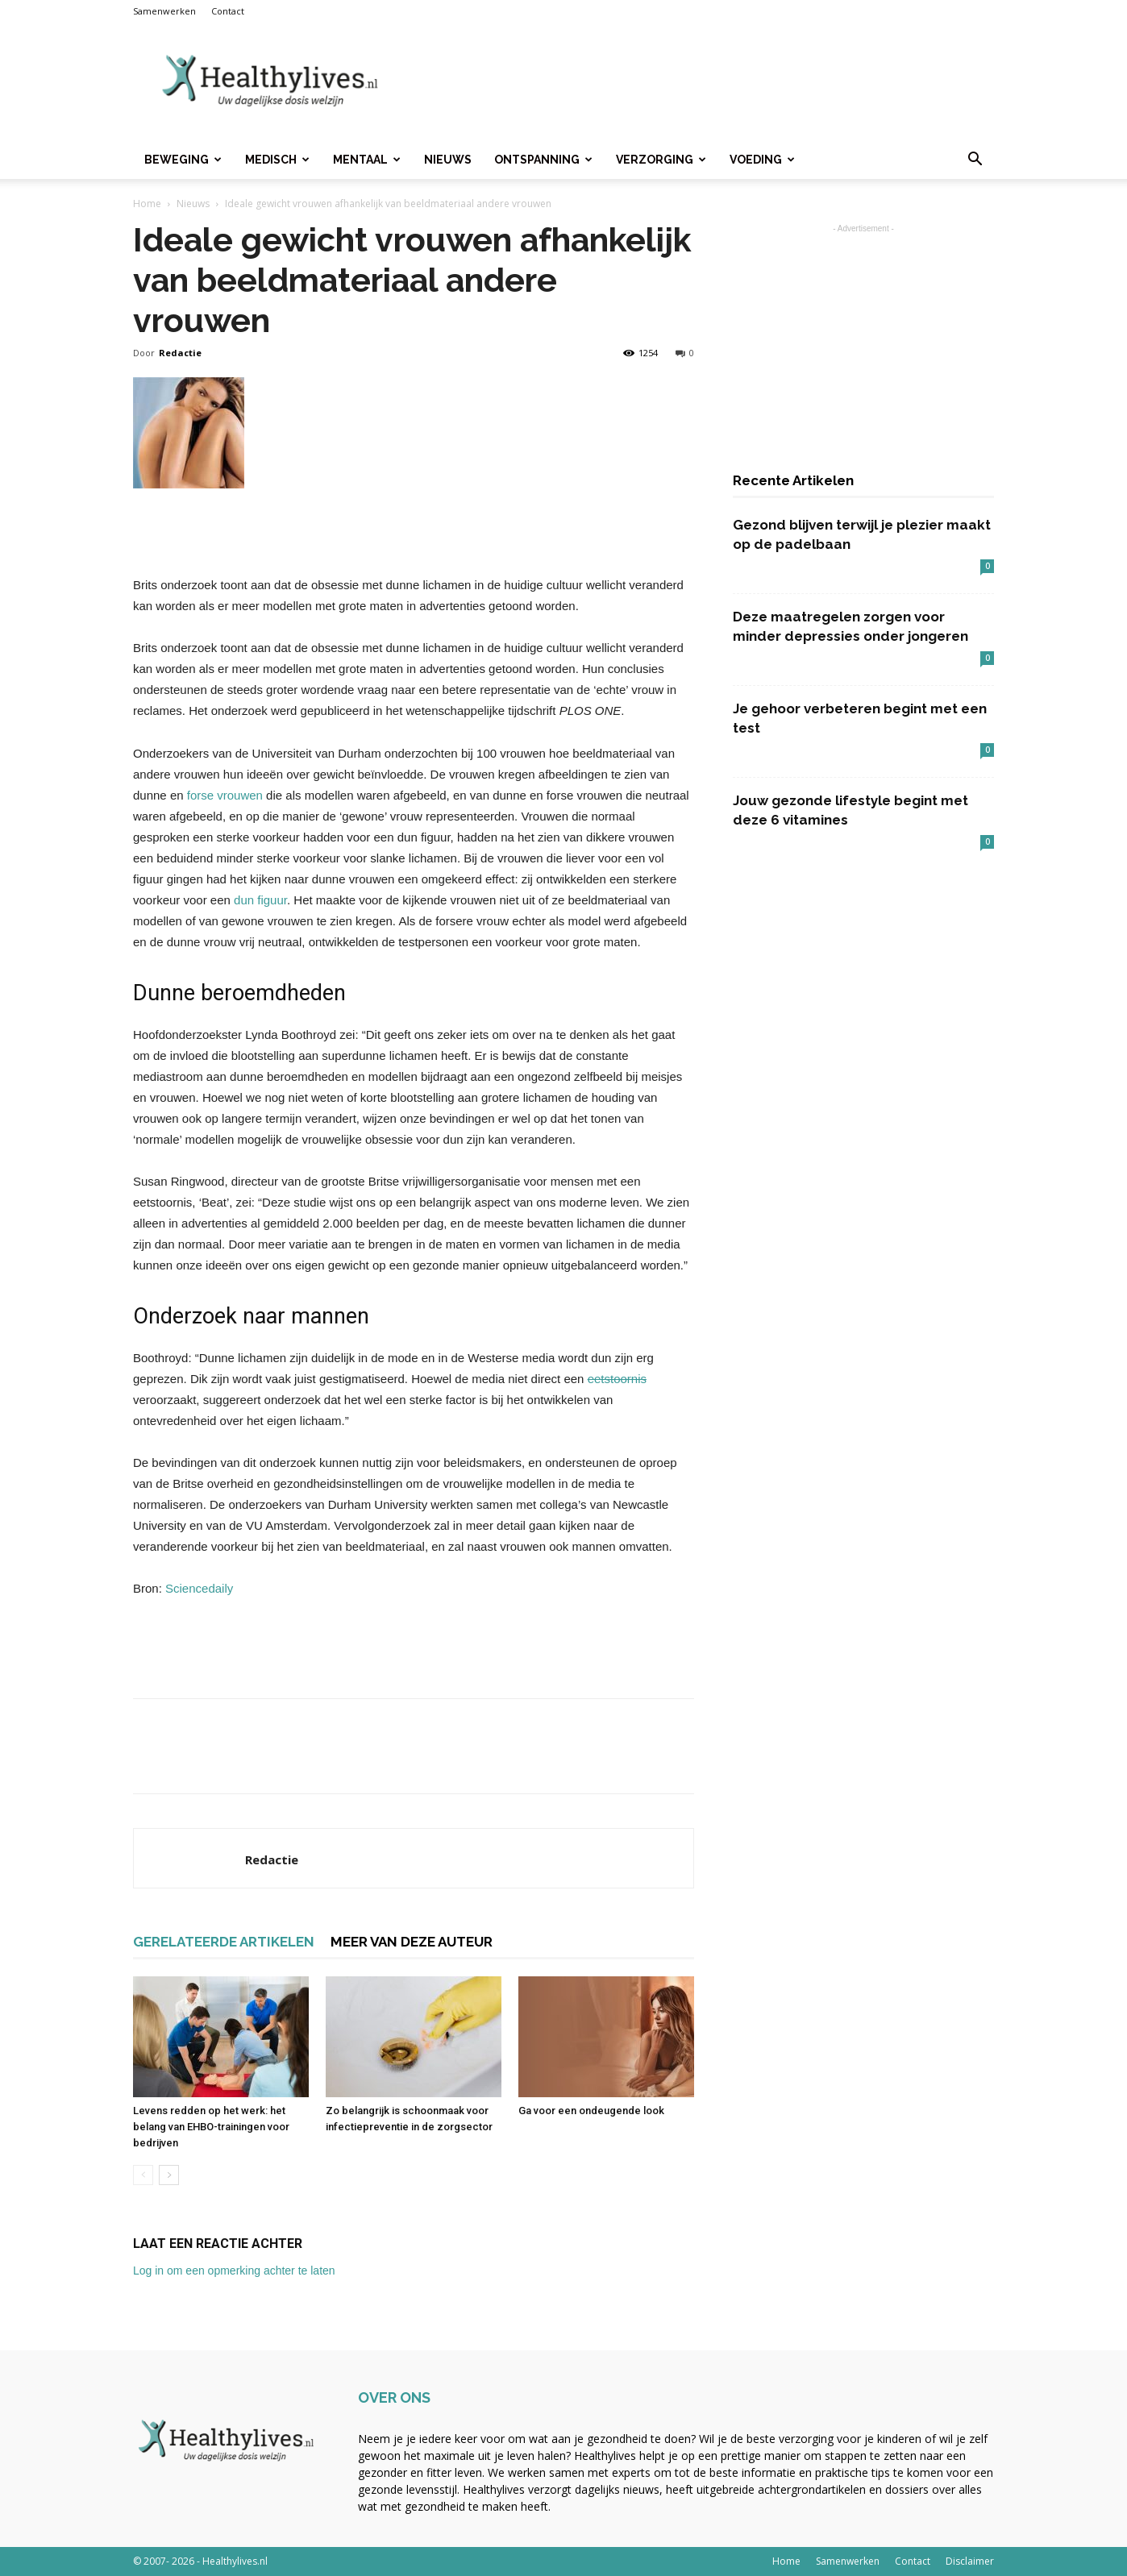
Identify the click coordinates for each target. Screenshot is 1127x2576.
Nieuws (448, 159)
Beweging (183, 159)
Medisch (277, 159)
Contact (227, 11)
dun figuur (260, 900)
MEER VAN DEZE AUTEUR (412, 1942)
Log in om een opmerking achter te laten (234, 2270)
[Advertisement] (700, 81)
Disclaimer (970, 2561)
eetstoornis (617, 1379)
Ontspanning (543, 159)
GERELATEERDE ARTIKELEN (223, 1942)
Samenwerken (164, 11)
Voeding (762, 159)
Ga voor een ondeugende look (591, 2110)
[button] (974, 160)
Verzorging (661, 159)
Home (147, 203)
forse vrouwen (225, 795)
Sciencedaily (199, 1588)
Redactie (180, 353)
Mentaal (367, 159)
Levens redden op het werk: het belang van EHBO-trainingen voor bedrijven (211, 2126)
